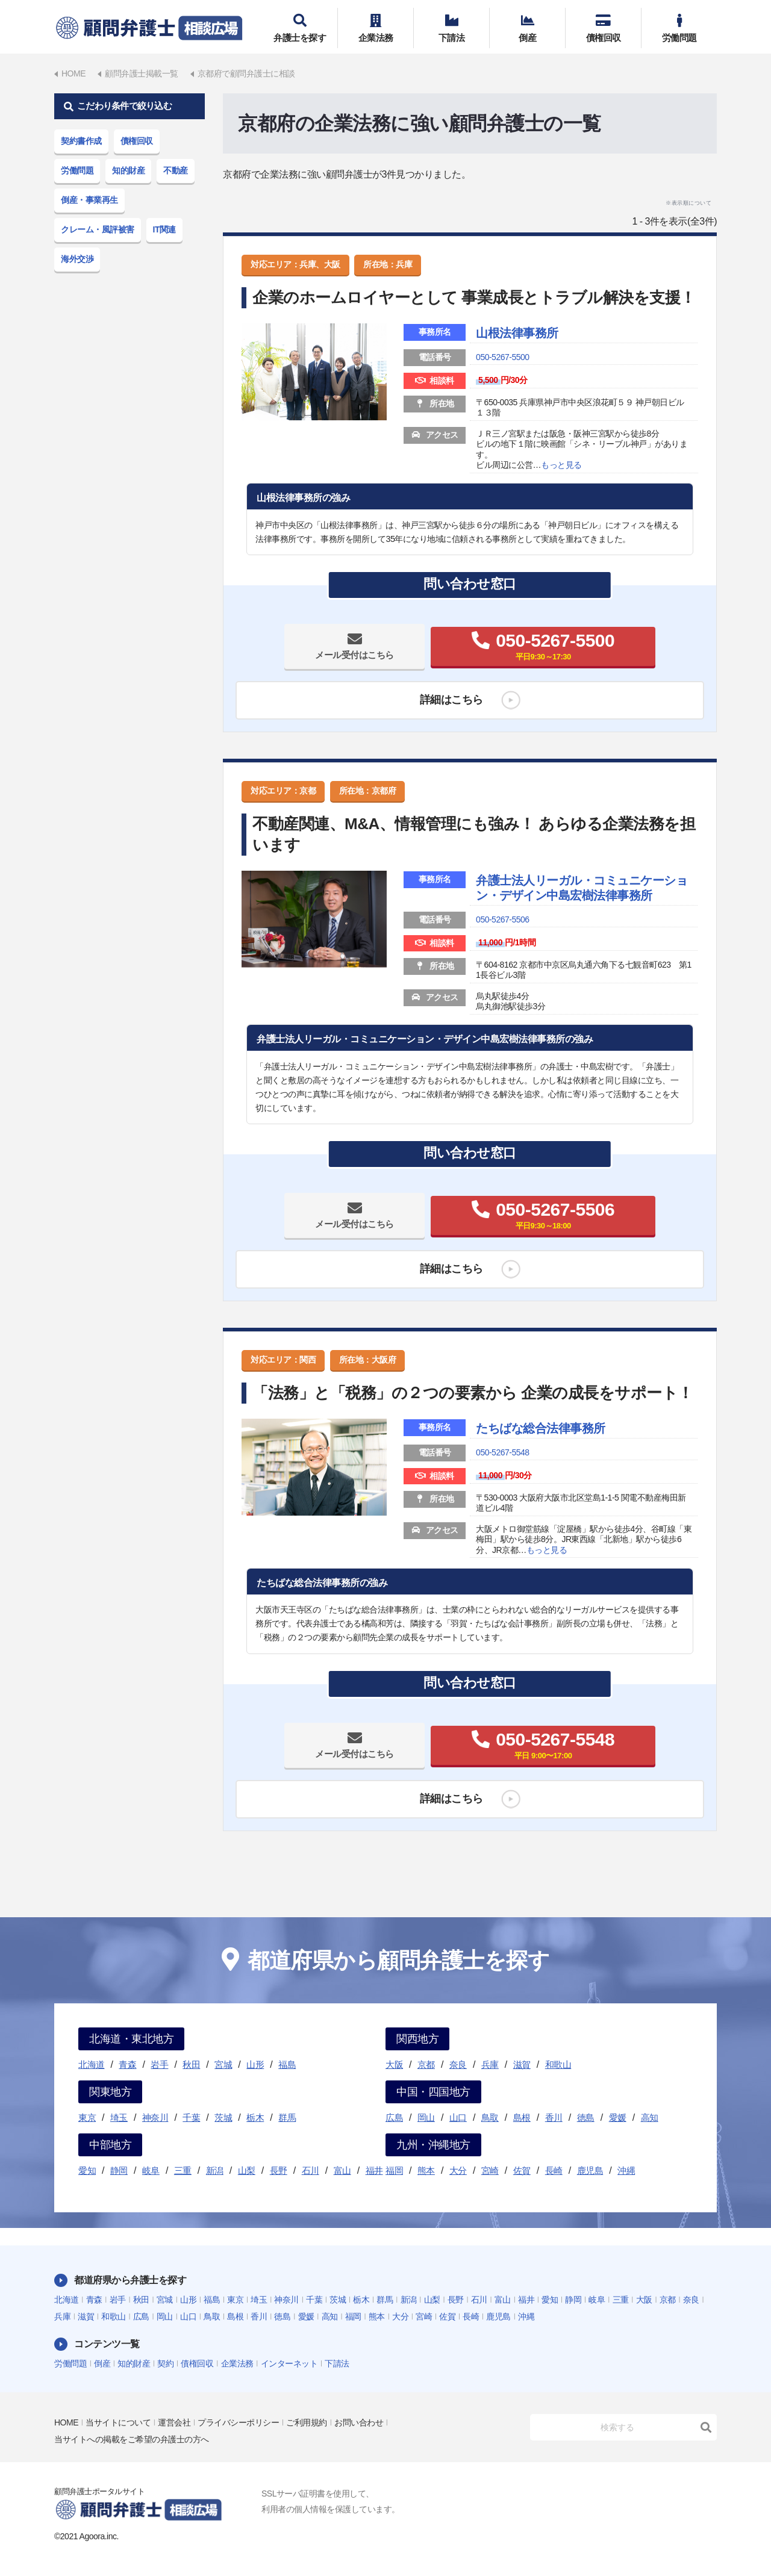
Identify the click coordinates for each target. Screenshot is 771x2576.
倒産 (527, 28)
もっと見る (561, 465)
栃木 (255, 2117)
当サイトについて (118, 2422)
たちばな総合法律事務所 (540, 1428)
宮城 (223, 2064)
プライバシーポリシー (238, 2422)
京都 (426, 2064)
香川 (554, 2117)
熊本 (426, 2170)
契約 (165, 2363)
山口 (458, 2117)
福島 (287, 2064)
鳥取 (490, 2117)
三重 (183, 2170)
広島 (394, 2117)
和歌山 (558, 2064)
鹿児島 (590, 2170)
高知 (649, 2117)
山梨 (246, 2170)
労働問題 (679, 28)
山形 (255, 2064)
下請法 (451, 28)
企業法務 (375, 28)
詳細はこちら (451, 700)
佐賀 (522, 2170)
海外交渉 (77, 259)
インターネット (289, 2363)
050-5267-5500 (502, 357)
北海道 (91, 2064)
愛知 (87, 2170)
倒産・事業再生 (89, 200)
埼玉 (119, 2117)
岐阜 (151, 2170)
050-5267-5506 (502, 919)
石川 (310, 2170)
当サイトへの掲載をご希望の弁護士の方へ (131, 2439)
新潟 (214, 2170)
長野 (278, 2170)
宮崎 (490, 2170)
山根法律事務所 (517, 333)
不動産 (175, 170)
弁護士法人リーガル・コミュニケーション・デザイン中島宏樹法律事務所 (581, 888)
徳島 (586, 2117)
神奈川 (155, 2117)
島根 (522, 2117)
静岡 (119, 2170)
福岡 (394, 2170)
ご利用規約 (306, 2422)
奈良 (458, 2064)
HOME (66, 2422)
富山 (342, 2170)
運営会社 (174, 2422)
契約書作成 (81, 141)
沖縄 (626, 2170)
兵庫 (490, 2064)
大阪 (394, 2064)
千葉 (191, 2117)
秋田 (191, 2064)
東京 (87, 2117)
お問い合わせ (358, 2422)
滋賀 (522, 2064)
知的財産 (128, 170)
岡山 (426, 2117)
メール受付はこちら (354, 655)
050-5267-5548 (502, 1452)
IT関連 (164, 229)
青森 (127, 2064)
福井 (374, 2170)
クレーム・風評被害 (97, 229)
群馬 (287, 2117)
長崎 (554, 2170)
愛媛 (617, 2117)
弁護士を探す (299, 28)
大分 (458, 2170)
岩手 (159, 2064)
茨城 (223, 2117)
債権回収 (603, 28)
